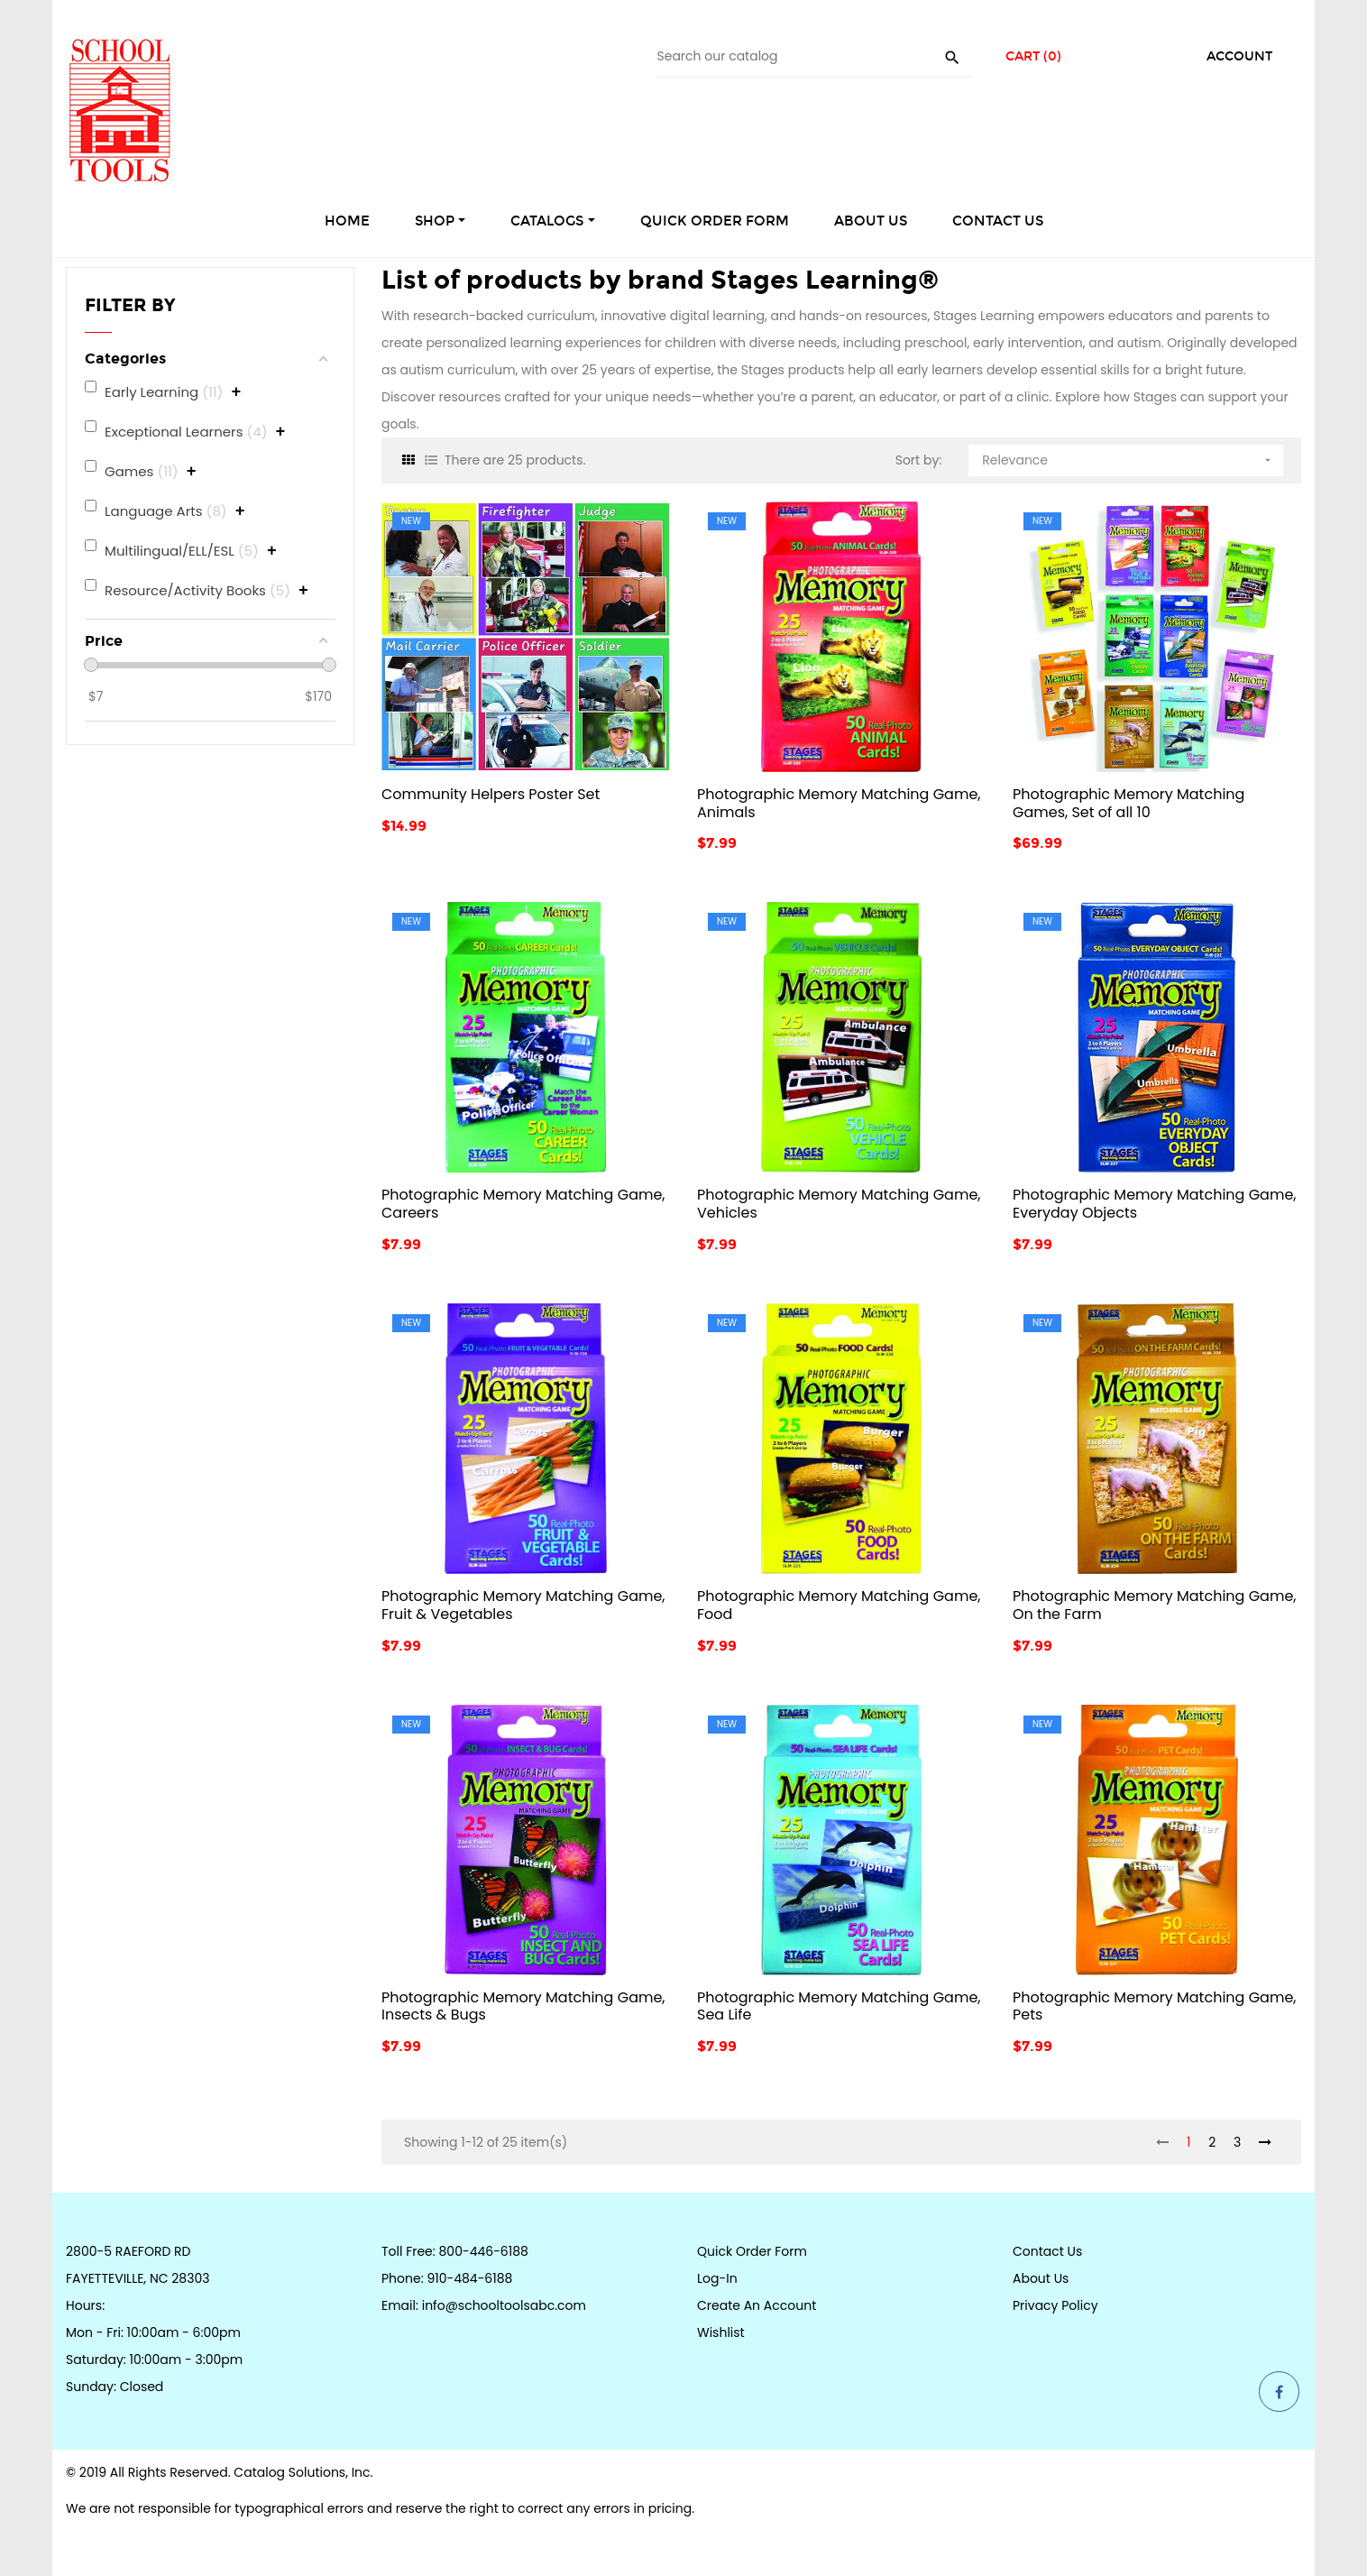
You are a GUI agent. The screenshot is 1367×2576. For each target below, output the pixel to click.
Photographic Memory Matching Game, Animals (839, 803)
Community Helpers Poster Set (490, 794)
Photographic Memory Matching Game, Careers (523, 1203)
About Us (1041, 2278)
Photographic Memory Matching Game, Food (839, 1605)
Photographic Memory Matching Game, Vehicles (839, 1203)
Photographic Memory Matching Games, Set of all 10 (1128, 803)
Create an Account (756, 2305)
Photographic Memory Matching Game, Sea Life (839, 2006)
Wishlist (721, 2332)
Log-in (717, 2278)
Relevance (1128, 457)
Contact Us (1047, 2251)
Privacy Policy (1055, 2305)
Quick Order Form (752, 2251)
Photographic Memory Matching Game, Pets (1155, 2006)
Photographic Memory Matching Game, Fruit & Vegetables (523, 1605)
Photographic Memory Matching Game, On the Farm (1155, 1605)
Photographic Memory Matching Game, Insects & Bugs (523, 2006)
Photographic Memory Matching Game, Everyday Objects (1155, 1203)
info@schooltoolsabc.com (504, 2305)
